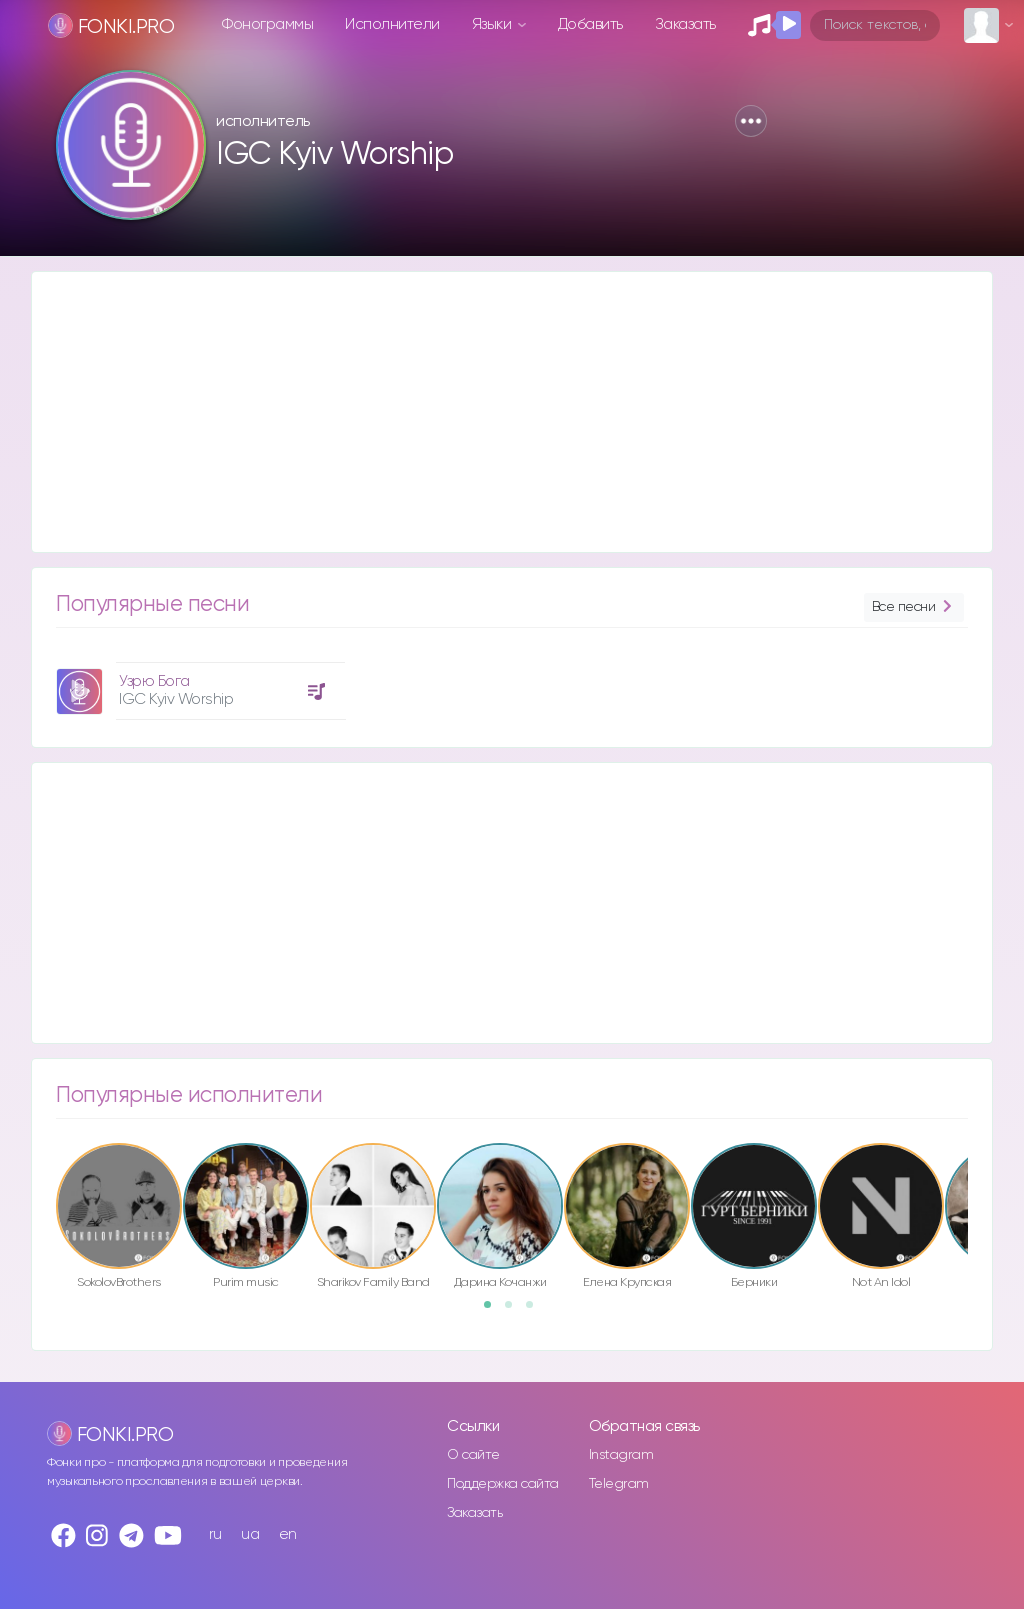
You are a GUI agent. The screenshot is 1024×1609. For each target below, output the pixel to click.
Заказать (685, 24)
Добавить (590, 24)
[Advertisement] (512, 412)
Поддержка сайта (503, 1484)
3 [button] (536, 1311)
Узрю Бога (154, 681)
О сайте (473, 1455)
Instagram (621, 1455)
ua (250, 1534)
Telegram (619, 1484)
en (288, 1534)
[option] (198, 683)
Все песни (914, 607)
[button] (751, 121)
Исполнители (392, 24)
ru (215, 1534)
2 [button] (515, 1311)
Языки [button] (493, 24)
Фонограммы (267, 24)
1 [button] (494, 1311)
